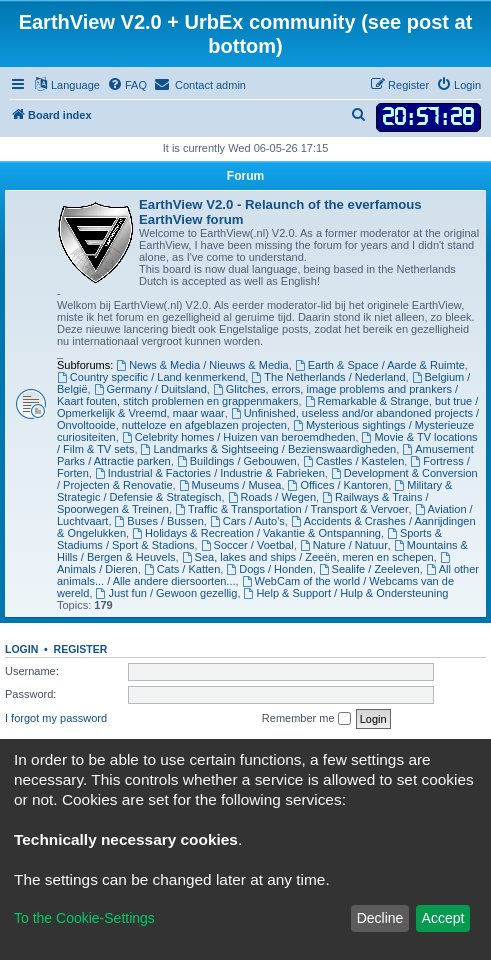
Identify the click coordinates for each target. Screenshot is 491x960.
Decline (380, 918)
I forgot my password (56, 718)
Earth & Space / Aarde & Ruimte (380, 365)
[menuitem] (127, 85)
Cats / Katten (182, 569)
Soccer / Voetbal (247, 545)
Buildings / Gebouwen (237, 461)
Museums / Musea (230, 485)
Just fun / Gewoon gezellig (167, 593)
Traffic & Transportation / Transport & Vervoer (292, 509)
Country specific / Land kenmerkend (151, 377)
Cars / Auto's (247, 521)
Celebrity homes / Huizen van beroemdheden (239, 437)
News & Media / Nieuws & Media (202, 365)
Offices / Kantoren (338, 485)
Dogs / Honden (269, 569)
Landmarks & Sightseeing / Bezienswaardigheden (269, 449)
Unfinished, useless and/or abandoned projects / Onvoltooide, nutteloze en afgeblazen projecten (268, 419)
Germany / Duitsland (150, 389)
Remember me (306, 719)
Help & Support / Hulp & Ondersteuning (346, 593)
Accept (443, 918)
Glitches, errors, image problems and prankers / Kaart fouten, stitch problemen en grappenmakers (257, 395)
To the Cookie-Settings (84, 918)
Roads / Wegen (272, 497)
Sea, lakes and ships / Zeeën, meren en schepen (308, 557)
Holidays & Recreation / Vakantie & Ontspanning (256, 533)
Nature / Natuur (344, 545)
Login (21, 649)
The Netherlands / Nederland (328, 377)
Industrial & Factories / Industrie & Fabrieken (210, 473)
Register (81, 649)
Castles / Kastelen (354, 461)
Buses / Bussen (159, 521)
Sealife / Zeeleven (369, 569)
